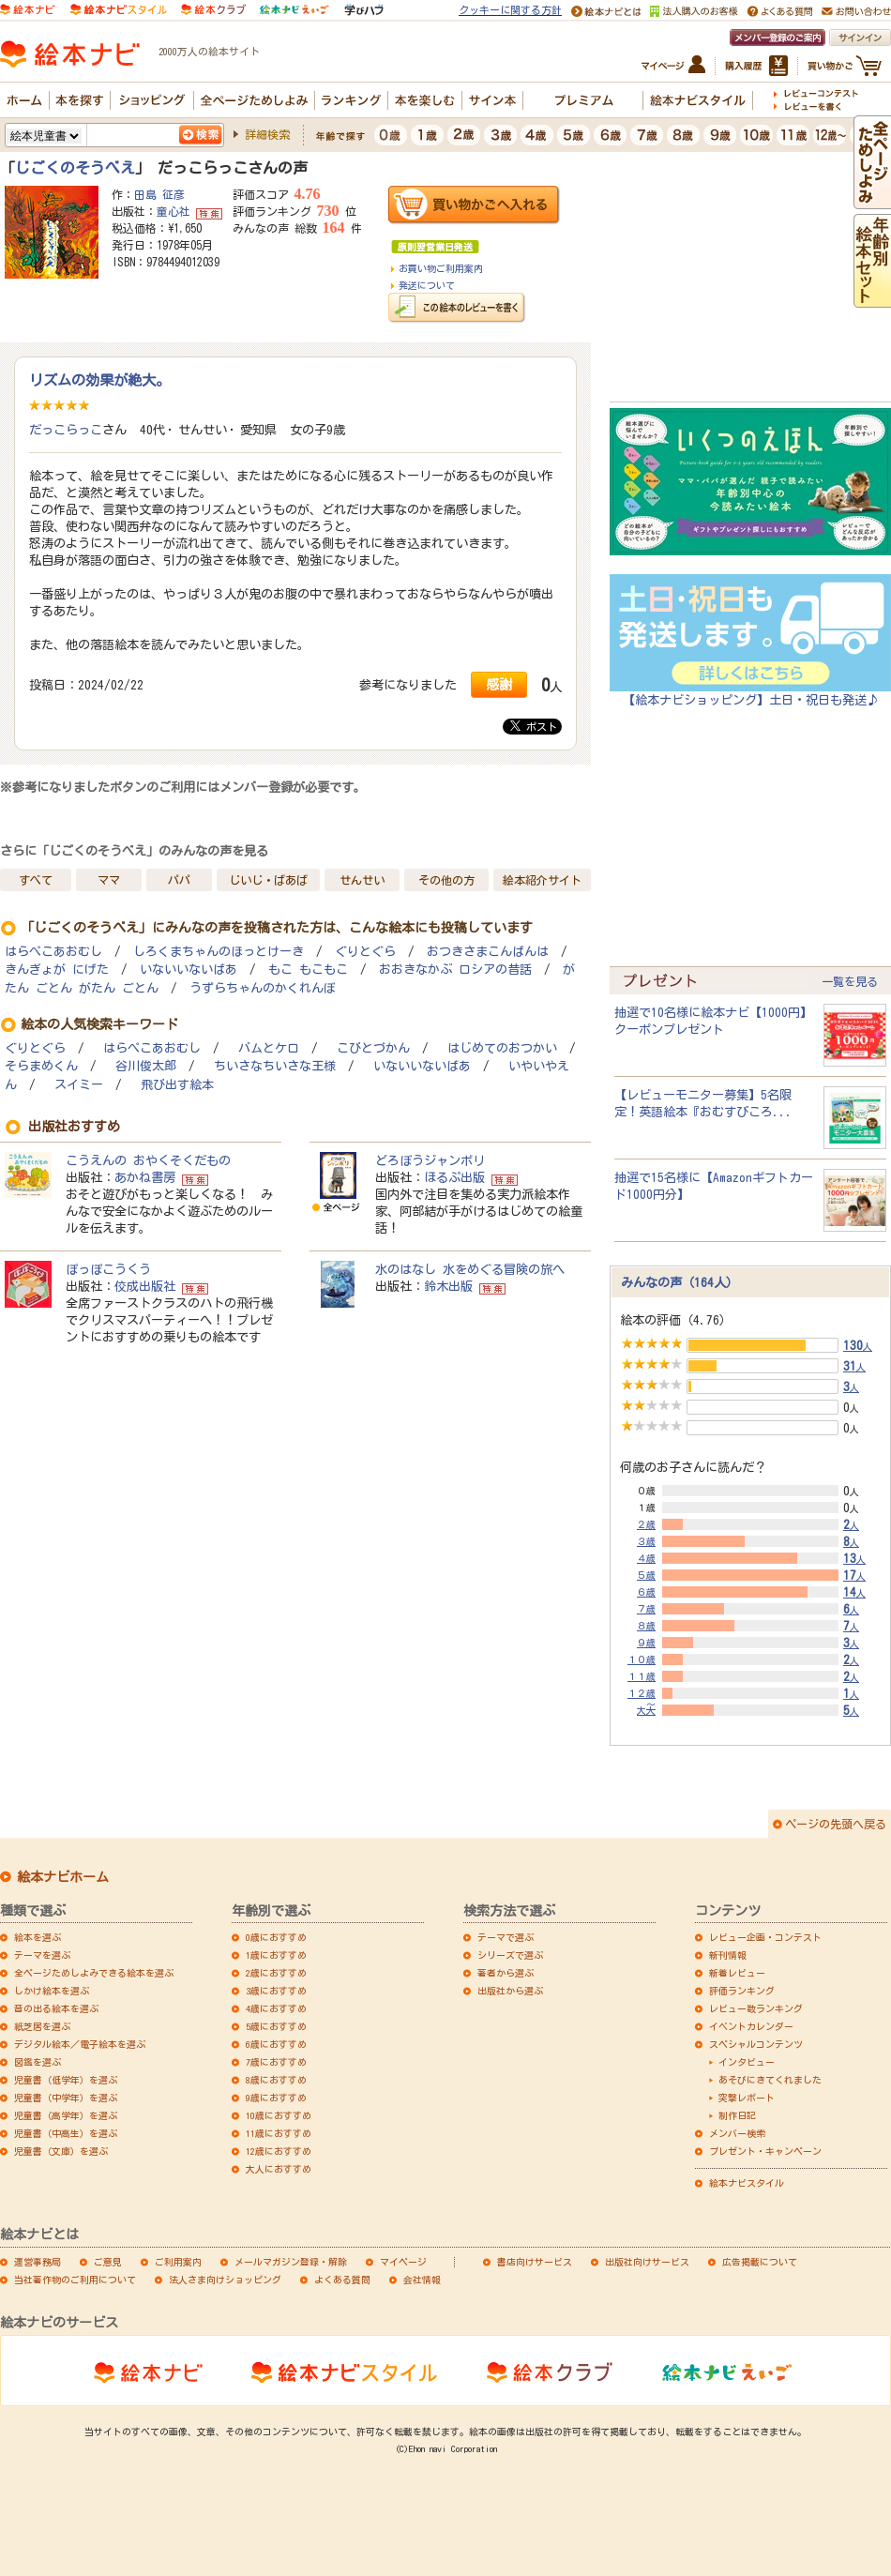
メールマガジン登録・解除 (290, 2261)
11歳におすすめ (278, 2133)
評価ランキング (742, 1990)
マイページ (403, 2261)
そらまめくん (41, 1066)
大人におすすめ (278, 2169)
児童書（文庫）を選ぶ (61, 2151)
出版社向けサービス (647, 2261)
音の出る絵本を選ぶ (56, 2008)
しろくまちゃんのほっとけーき (218, 952)
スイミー (78, 1085)
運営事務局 (37, 2261)
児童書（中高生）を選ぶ (65, 2133)
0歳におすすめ (276, 1937)
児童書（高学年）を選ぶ (65, 2115)
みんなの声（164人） (679, 1282)
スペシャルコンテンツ (756, 2044)
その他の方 (446, 880)
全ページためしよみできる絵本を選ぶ (94, 1972)
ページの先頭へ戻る (835, 1823)
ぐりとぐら (365, 952)
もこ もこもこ (308, 969)
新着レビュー (737, 1972)
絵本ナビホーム (63, 1877)
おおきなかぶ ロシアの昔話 (455, 969)
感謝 (499, 684)
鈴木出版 (448, 1286)
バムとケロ (268, 1048)
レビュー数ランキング (756, 2008)
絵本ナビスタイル (746, 2183)
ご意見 (108, 2261)
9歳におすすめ (276, 2097)
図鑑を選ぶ (37, 2062)
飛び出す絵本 (177, 1085)
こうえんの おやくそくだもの (148, 1160)
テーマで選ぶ (505, 1937)
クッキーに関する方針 (510, 10)
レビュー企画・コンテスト (765, 1937)
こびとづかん (373, 1048)
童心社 (173, 211)
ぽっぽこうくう (108, 1269)
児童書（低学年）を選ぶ (65, 2079)
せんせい (362, 880)
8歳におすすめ (276, 2079)
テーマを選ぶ (42, 1955)
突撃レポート (746, 2097)
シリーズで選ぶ (510, 1955)
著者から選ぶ (505, 1972)
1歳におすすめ (276, 1955)
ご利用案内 (178, 2261)
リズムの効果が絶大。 (99, 379)
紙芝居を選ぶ (42, 2026)
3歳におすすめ (276, 1990)
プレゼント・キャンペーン (765, 2151)
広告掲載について (759, 2261)
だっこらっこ (65, 429)
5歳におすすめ (276, 2026)
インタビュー (746, 2062)
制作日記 (737, 2115)
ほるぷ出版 (454, 1177)
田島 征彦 (159, 194)
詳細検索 (267, 134)
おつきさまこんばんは (488, 952)
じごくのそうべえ (75, 167)
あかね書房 (144, 1177)
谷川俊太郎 (145, 1066)
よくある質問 (342, 2279)
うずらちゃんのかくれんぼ (262, 988)
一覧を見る (850, 981)
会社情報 (422, 2279)
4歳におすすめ (276, 2008)
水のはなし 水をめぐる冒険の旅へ (470, 1269)
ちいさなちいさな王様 (275, 1066)
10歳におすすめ (278, 2115)
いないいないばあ (188, 969)
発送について (427, 285)
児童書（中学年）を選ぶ (65, 2097)
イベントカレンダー (751, 2026)
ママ (109, 880)
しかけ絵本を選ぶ (51, 1990)
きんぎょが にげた (57, 969)
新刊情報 (728, 1955)
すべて (36, 880)
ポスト (533, 726)
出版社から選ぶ (510, 1990)
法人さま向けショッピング (225, 2279)
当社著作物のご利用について (75, 2279)
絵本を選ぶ (37, 1937)
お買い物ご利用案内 (441, 268)
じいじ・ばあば (268, 880)
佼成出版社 (144, 1286)
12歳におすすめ (278, 2151)
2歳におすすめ (276, 1972)
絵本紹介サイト (542, 880)
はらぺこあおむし (53, 952)
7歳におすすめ (276, 2062)
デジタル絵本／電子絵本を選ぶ (79, 2044)
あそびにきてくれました (770, 2079)
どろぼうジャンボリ (430, 1160)
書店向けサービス (534, 2261)
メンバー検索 (737, 2133)
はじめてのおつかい (502, 1048)
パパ (179, 880)
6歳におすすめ (276, 2044)
